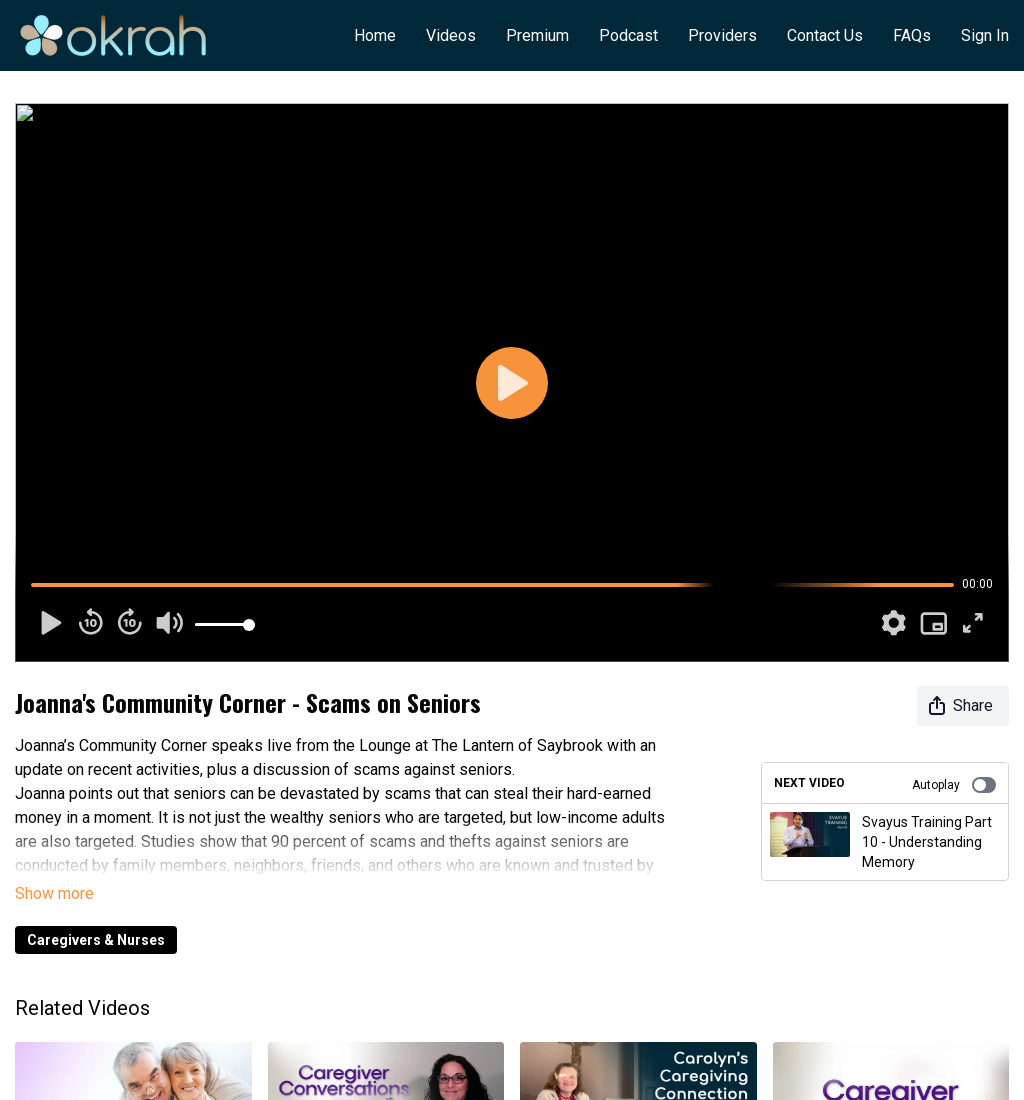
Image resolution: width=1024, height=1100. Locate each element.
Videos (451, 35)
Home (375, 35)
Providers (722, 35)
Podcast (628, 35)
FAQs (912, 35)
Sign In (985, 35)
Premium (537, 35)
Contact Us (825, 35)
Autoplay (954, 785)
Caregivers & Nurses (96, 940)
